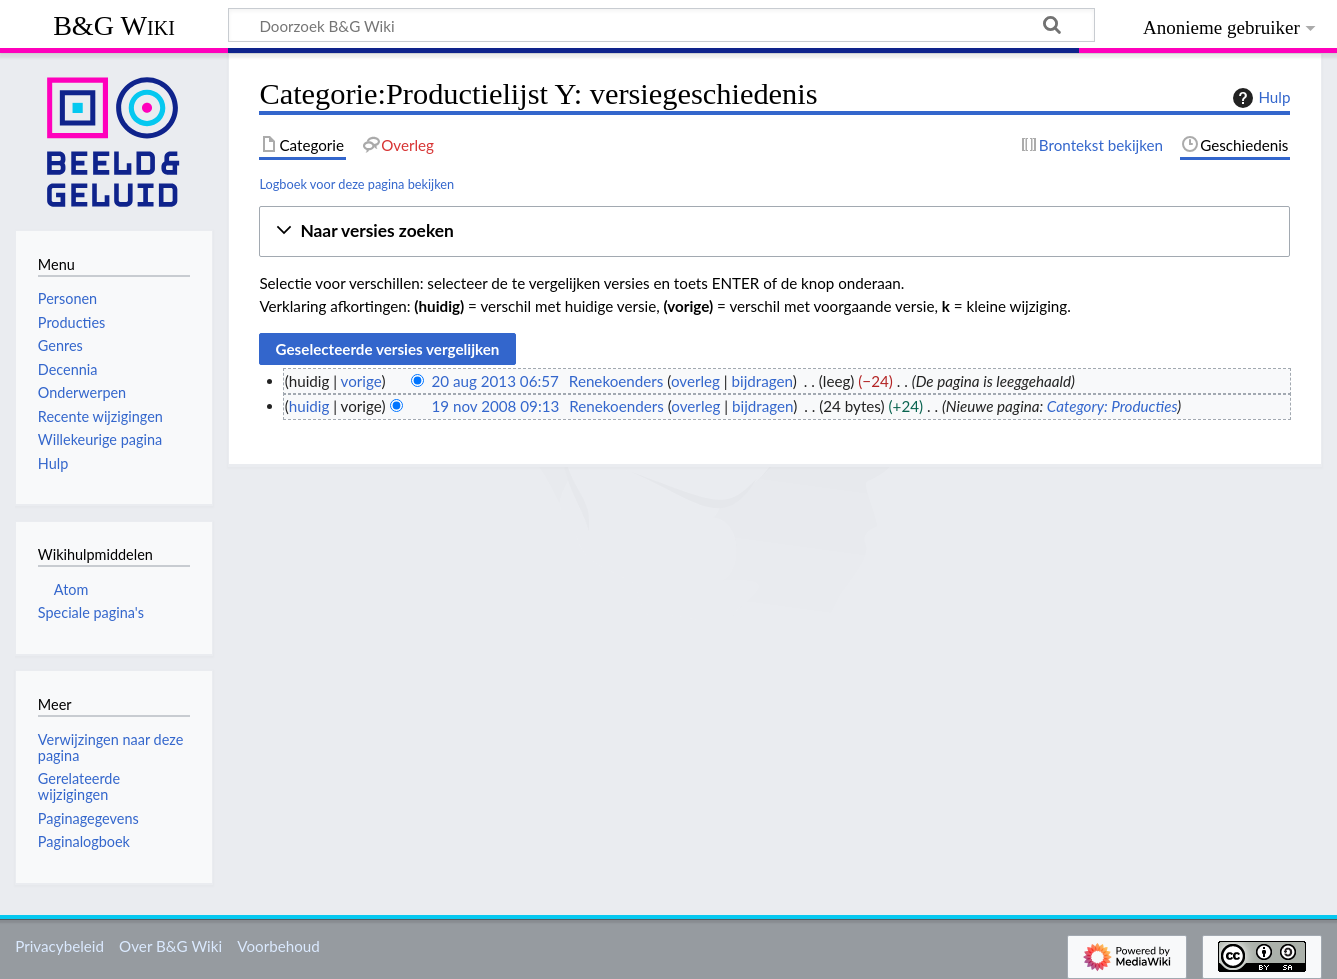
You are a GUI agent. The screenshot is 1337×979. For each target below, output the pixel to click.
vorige (361, 381)
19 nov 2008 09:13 (495, 406)
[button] (774, 231)
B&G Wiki (114, 25)
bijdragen (762, 381)
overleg (695, 381)
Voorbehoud (278, 946)
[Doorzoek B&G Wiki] (661, 25)
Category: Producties (1112, 406)
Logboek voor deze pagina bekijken (356, 184)
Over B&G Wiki (170, 946)
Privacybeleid (59, 946)
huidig (309, 406)
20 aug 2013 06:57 (494, 381)
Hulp (1259, 98)
